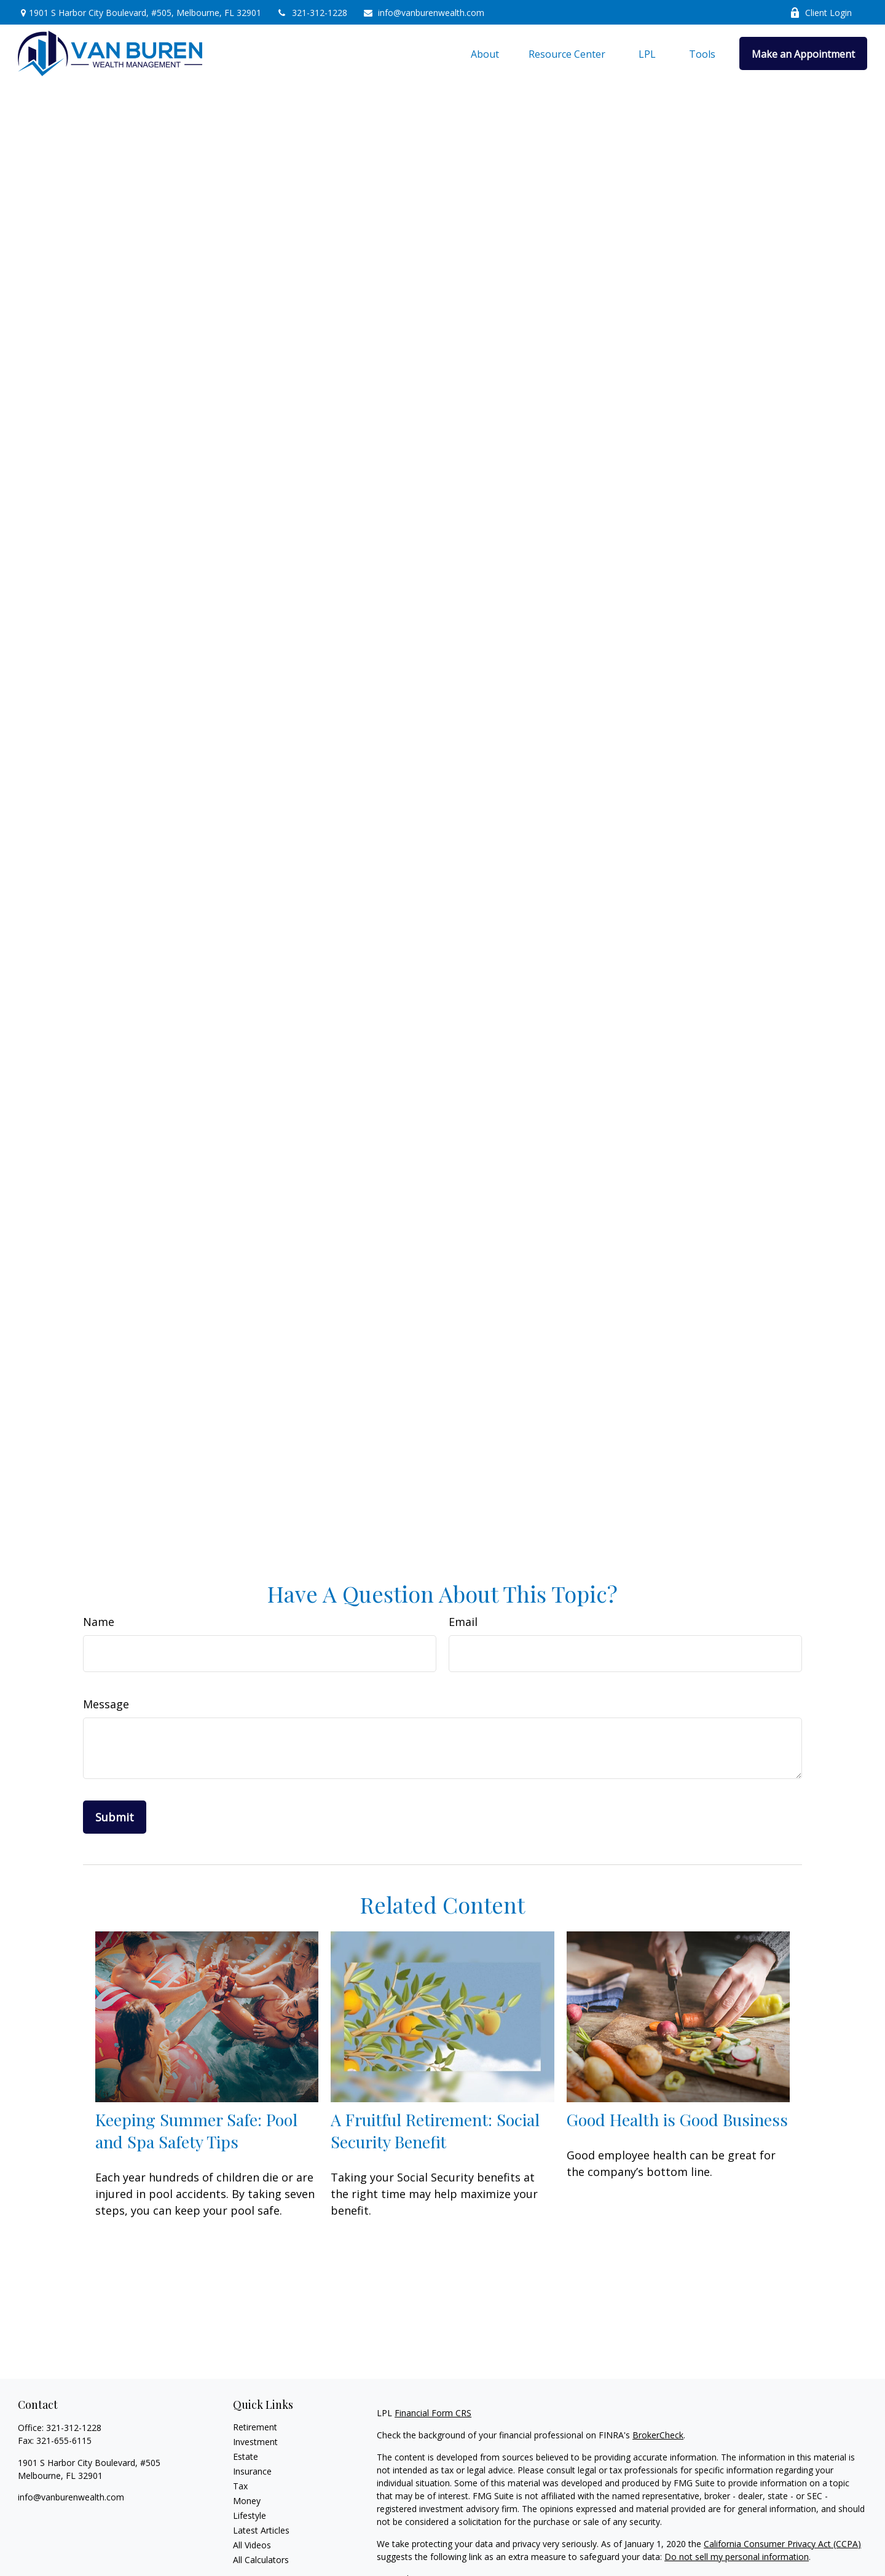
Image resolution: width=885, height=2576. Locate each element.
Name (98, 1621)
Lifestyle (249, 2515)
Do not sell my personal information (736, 2556)
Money (247, 2501)
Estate (245, 2456)
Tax (240, 2486)
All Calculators (261, 2560)
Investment (255, 2442)
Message (106, 1704)
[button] (485, 53)
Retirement (255, 2427)
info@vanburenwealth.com (423, 12)
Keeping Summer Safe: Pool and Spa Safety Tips (196, 2130)
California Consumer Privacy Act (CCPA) (782, 2544)
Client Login (821, 12)
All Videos (252, 2545)
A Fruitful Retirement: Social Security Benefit (435, 2130)
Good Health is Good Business (677, 2119)
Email (463, 1621)
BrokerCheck (657, 2435)
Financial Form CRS (433, 2413)
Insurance (252, 2471)
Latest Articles (261, 2530)
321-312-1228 (312, 12)
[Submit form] (114, 1817)
